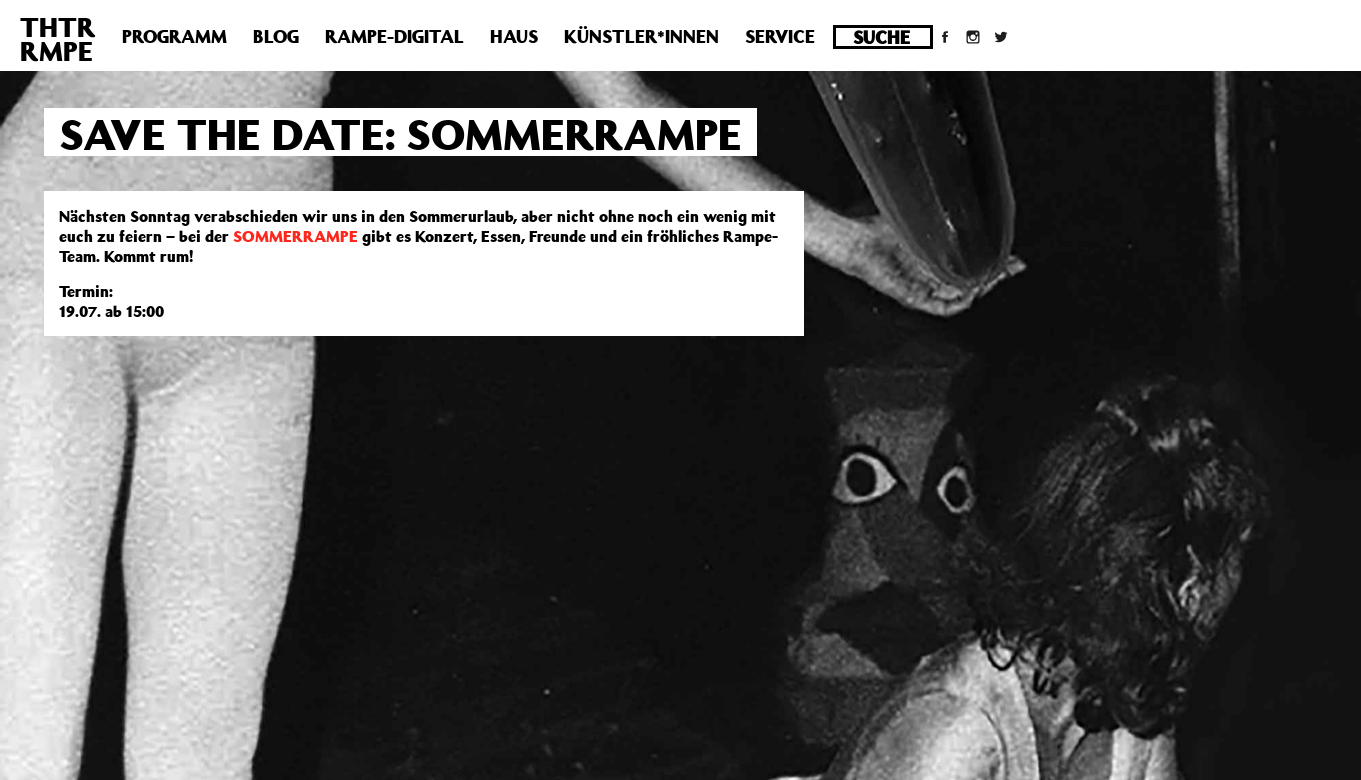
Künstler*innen (641, 36)
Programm (174, 36)
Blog (276, 36)
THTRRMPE (58, 38)
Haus (514, 36)
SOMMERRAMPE (295, 236)
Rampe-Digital (394, 36)
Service (780, 36)
